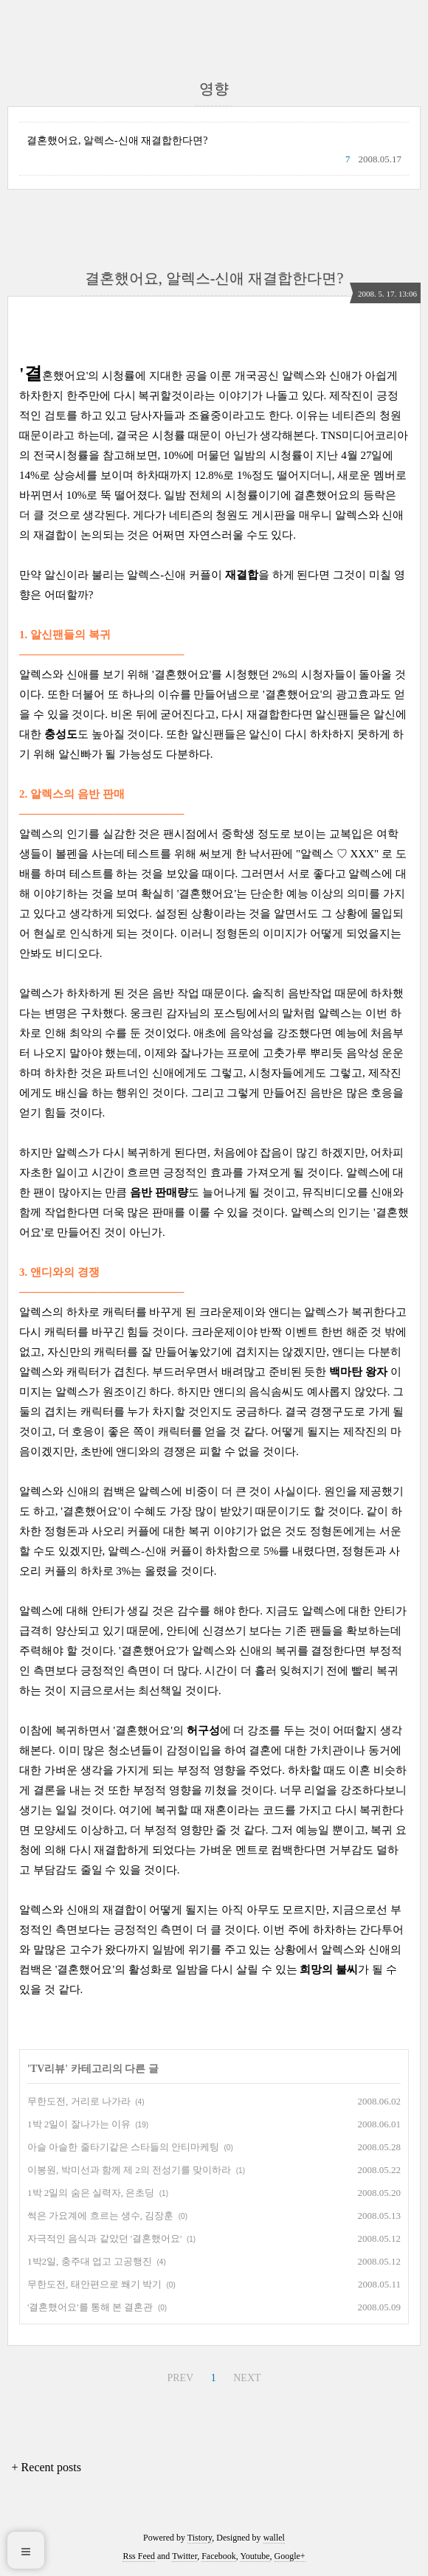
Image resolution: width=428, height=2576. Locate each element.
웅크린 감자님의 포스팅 (188, 1013)
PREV (178, 2375)
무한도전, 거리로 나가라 (79, 2101)
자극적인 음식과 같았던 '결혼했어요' (104, 2238)
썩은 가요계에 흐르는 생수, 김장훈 (100, 2215)
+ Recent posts (46, 2467)
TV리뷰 (47, 2068)
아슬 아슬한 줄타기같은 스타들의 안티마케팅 (123, 2146)
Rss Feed (138, 2556)
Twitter (184, 2556)
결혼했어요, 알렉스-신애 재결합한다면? (117, 140)
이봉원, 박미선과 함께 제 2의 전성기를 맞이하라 (129, 2169)
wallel (274, 2537)
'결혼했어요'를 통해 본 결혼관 (90, 2307)
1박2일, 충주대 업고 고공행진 (89, 2261)
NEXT (244, 2375)
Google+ (290, 2556)
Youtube (254, 2556)
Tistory (199, 2537)
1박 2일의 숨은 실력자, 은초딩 (90, 2192)
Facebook (218, 2556)
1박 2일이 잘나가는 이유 (79, 2124)
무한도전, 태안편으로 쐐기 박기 (94, 2284)
